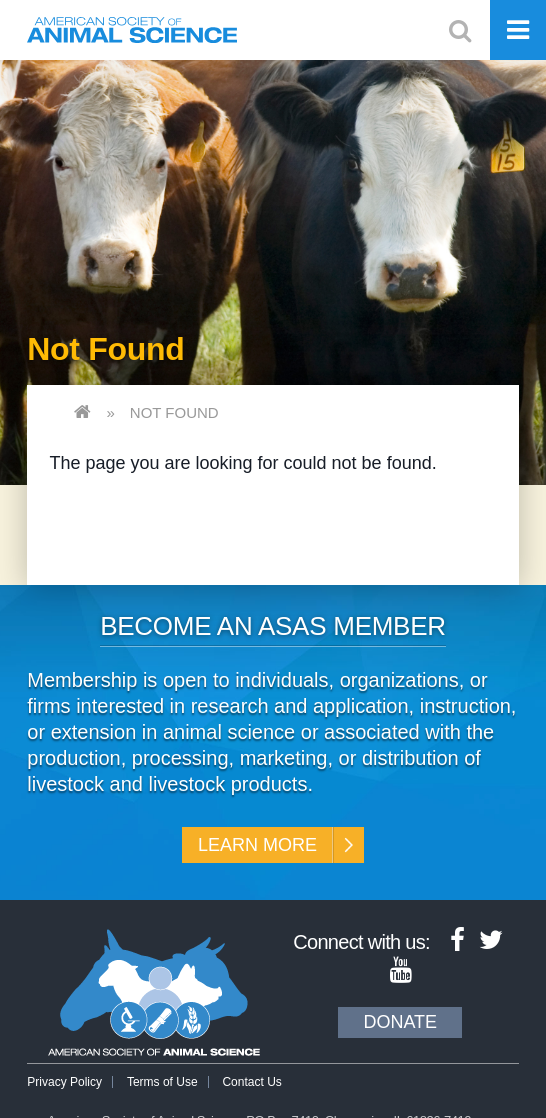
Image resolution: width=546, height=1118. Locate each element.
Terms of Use (162, 1082)
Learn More (257, 845)
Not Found (174, 412)
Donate (400, 1022)
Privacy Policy (64, 1082)
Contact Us (251, 1082)
